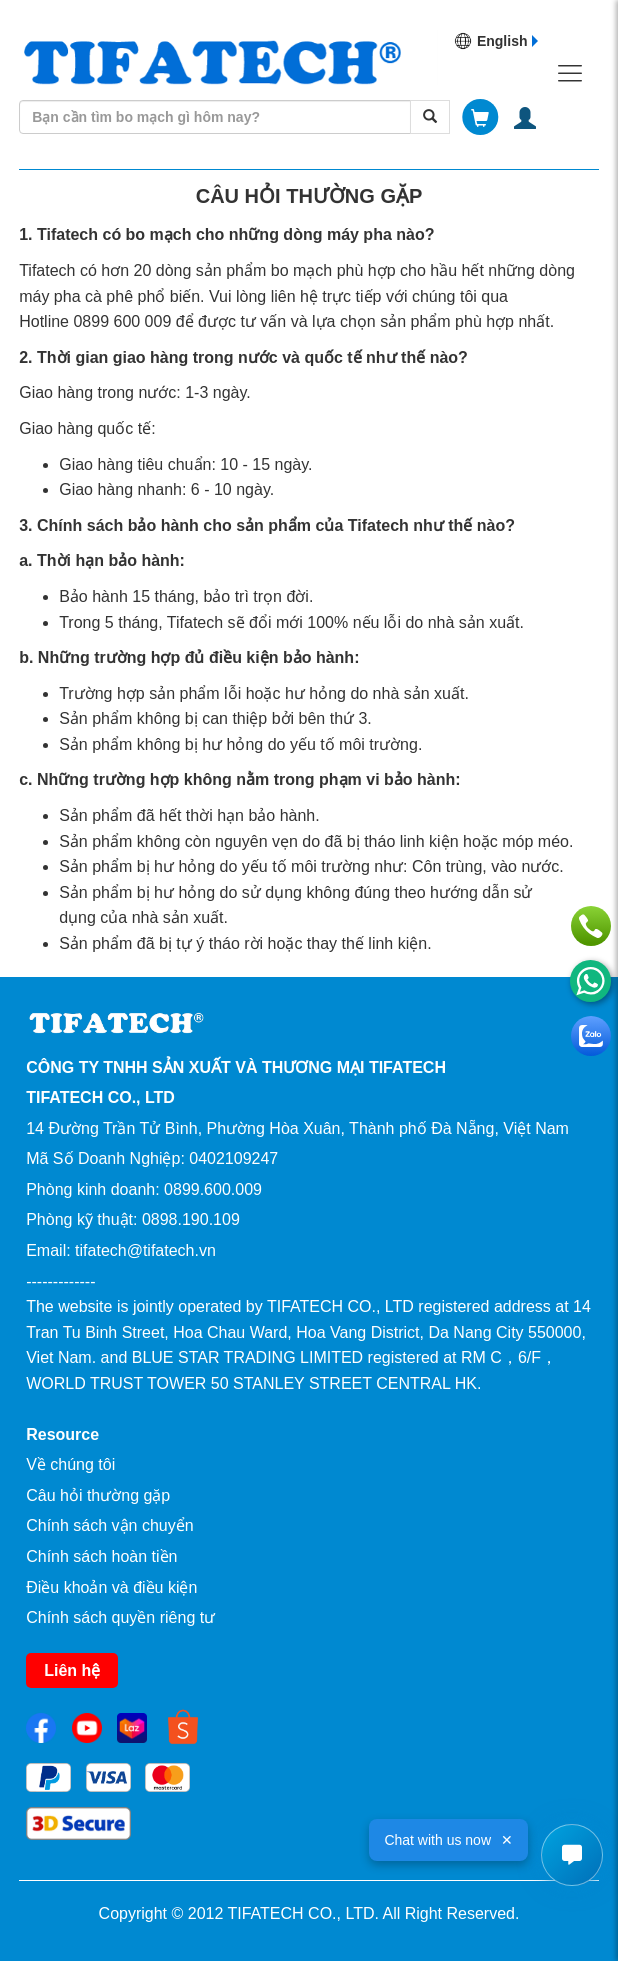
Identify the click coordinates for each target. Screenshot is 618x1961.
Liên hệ (72, 1670)
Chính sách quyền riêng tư (120, 1617)
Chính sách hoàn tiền (101, 1556)
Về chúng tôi (70, 1464)
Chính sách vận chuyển (109, 1525)
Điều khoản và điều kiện (111, 1587)
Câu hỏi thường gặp (98, 1495)
